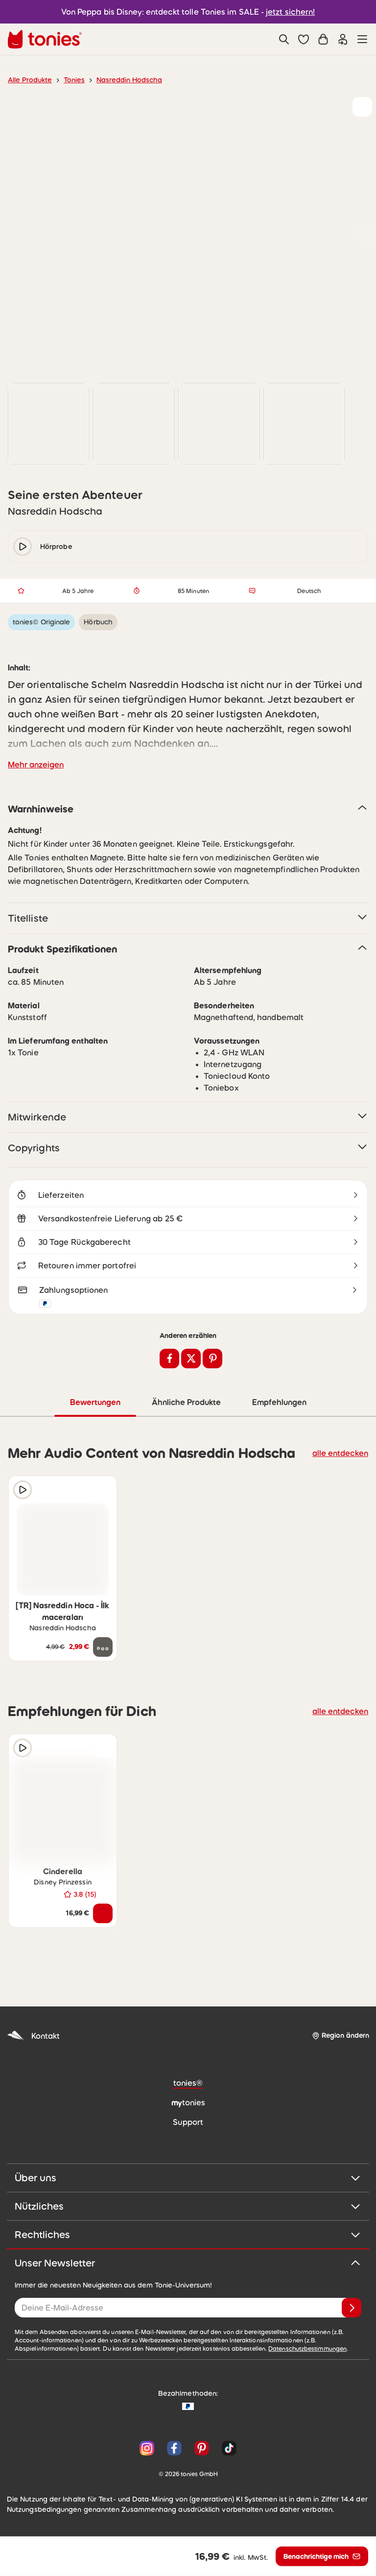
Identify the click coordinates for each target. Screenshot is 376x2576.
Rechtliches (188, 2237)
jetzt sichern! (284, 11)
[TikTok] (227, 2450)
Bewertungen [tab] (94, 1405)
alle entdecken (343, 1455)
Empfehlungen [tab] (279, 1405)
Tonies (70, 80)
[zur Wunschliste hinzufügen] (362, 107)
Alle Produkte (28, 80)
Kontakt (32, 2038)
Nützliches (188, 2209)
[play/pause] (22, 547)
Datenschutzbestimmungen (196, 2351)
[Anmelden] (351, 2310)
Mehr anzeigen (34, 765)
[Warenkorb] (323, 39)
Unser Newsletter (188, 2265)
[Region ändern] (340, 2038)
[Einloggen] (343, 39)
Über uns (188, 2180)
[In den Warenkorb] (103, 1916)
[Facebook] (174, 2450)
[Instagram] (147, 2450)
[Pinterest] (201, 2450)
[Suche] (284, 39)
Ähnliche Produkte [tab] (185, 1405)
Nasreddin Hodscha (122, 80)
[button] (303, 39)
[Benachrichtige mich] (320, 2556)
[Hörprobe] (22, 1492)
